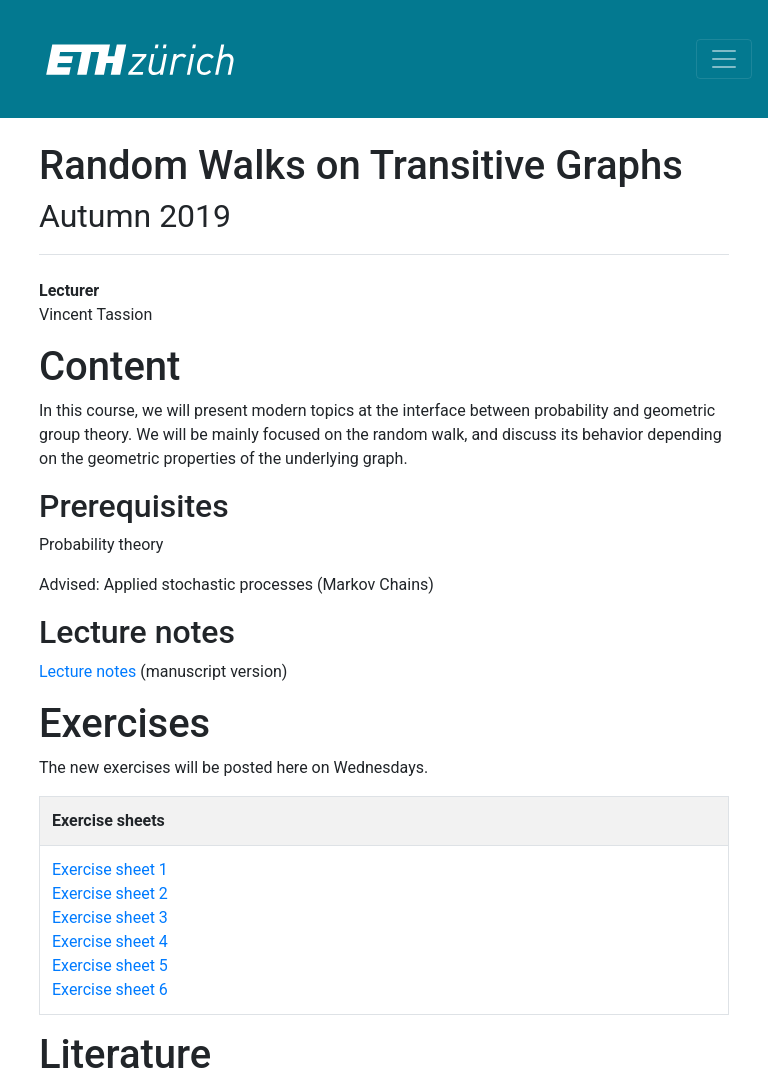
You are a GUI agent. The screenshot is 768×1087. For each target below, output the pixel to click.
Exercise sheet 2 (110, 893)
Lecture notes (89, 671)
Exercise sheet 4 (110, 941)
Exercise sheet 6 (110, 989)
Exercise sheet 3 (110, 917)
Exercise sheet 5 (110, 965)
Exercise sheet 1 (110, 869)
